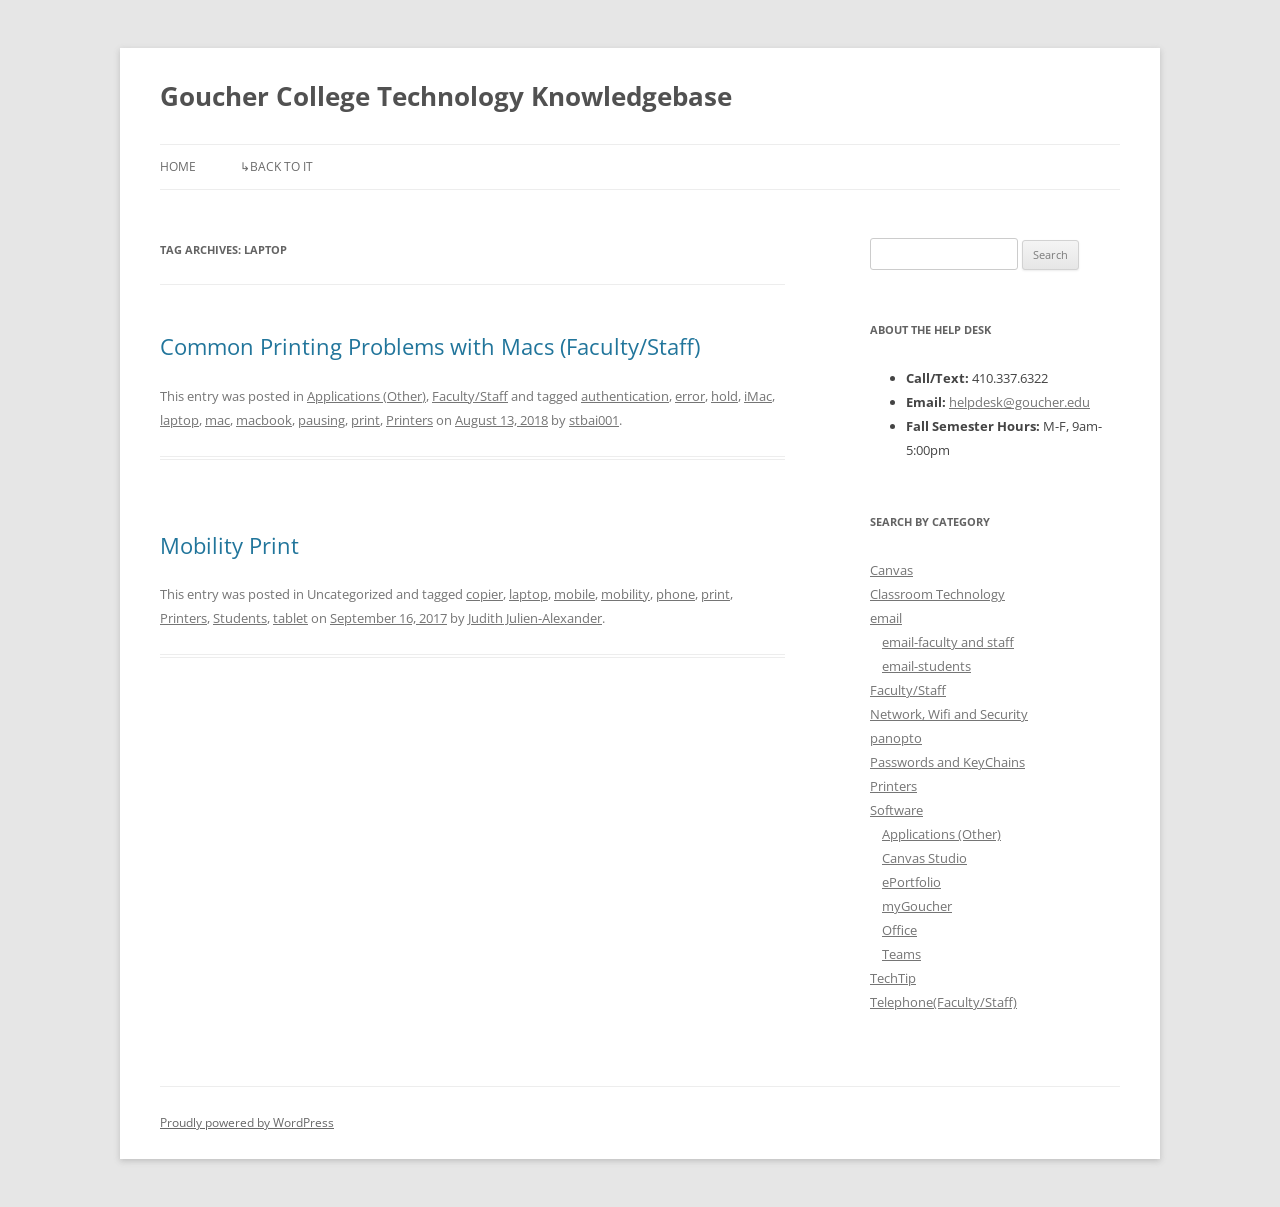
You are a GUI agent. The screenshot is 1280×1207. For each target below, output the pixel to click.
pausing (321, 420)
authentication (625, 396)
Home (178, 166)
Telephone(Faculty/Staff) (943, 1002)
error (690, 396)
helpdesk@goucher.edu (1019, 402)
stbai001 (594, 420)
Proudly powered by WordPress (247, 1122)
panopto (896, 738)
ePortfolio (911, 882)
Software (896, 810)
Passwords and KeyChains (947, 762)
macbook (264, 420)
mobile (574, 594)
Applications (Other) (366, 396)
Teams (901, 954)
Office (899, 930)
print (365, 420)
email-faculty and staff (948, 642)
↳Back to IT (276, 166)
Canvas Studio (924, 858)
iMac (758, 396)
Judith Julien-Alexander (535, 618)
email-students (926, 666)
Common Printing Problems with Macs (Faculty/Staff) (430, 346)
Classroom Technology (937, 594)
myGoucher (917, 906)
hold (724, 396)
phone (675, 594)
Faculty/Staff (470, 396)
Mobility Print (229, 545)
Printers (409, 420)
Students (240, 618)
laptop (179, 420)
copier (484, 594)
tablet (290, 618)
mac (217, 420)
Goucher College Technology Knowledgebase (446, 96)
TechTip (893, 978)
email (886, 618)
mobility (625, 594)
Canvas (891, 570)
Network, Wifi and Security (949, 714)
